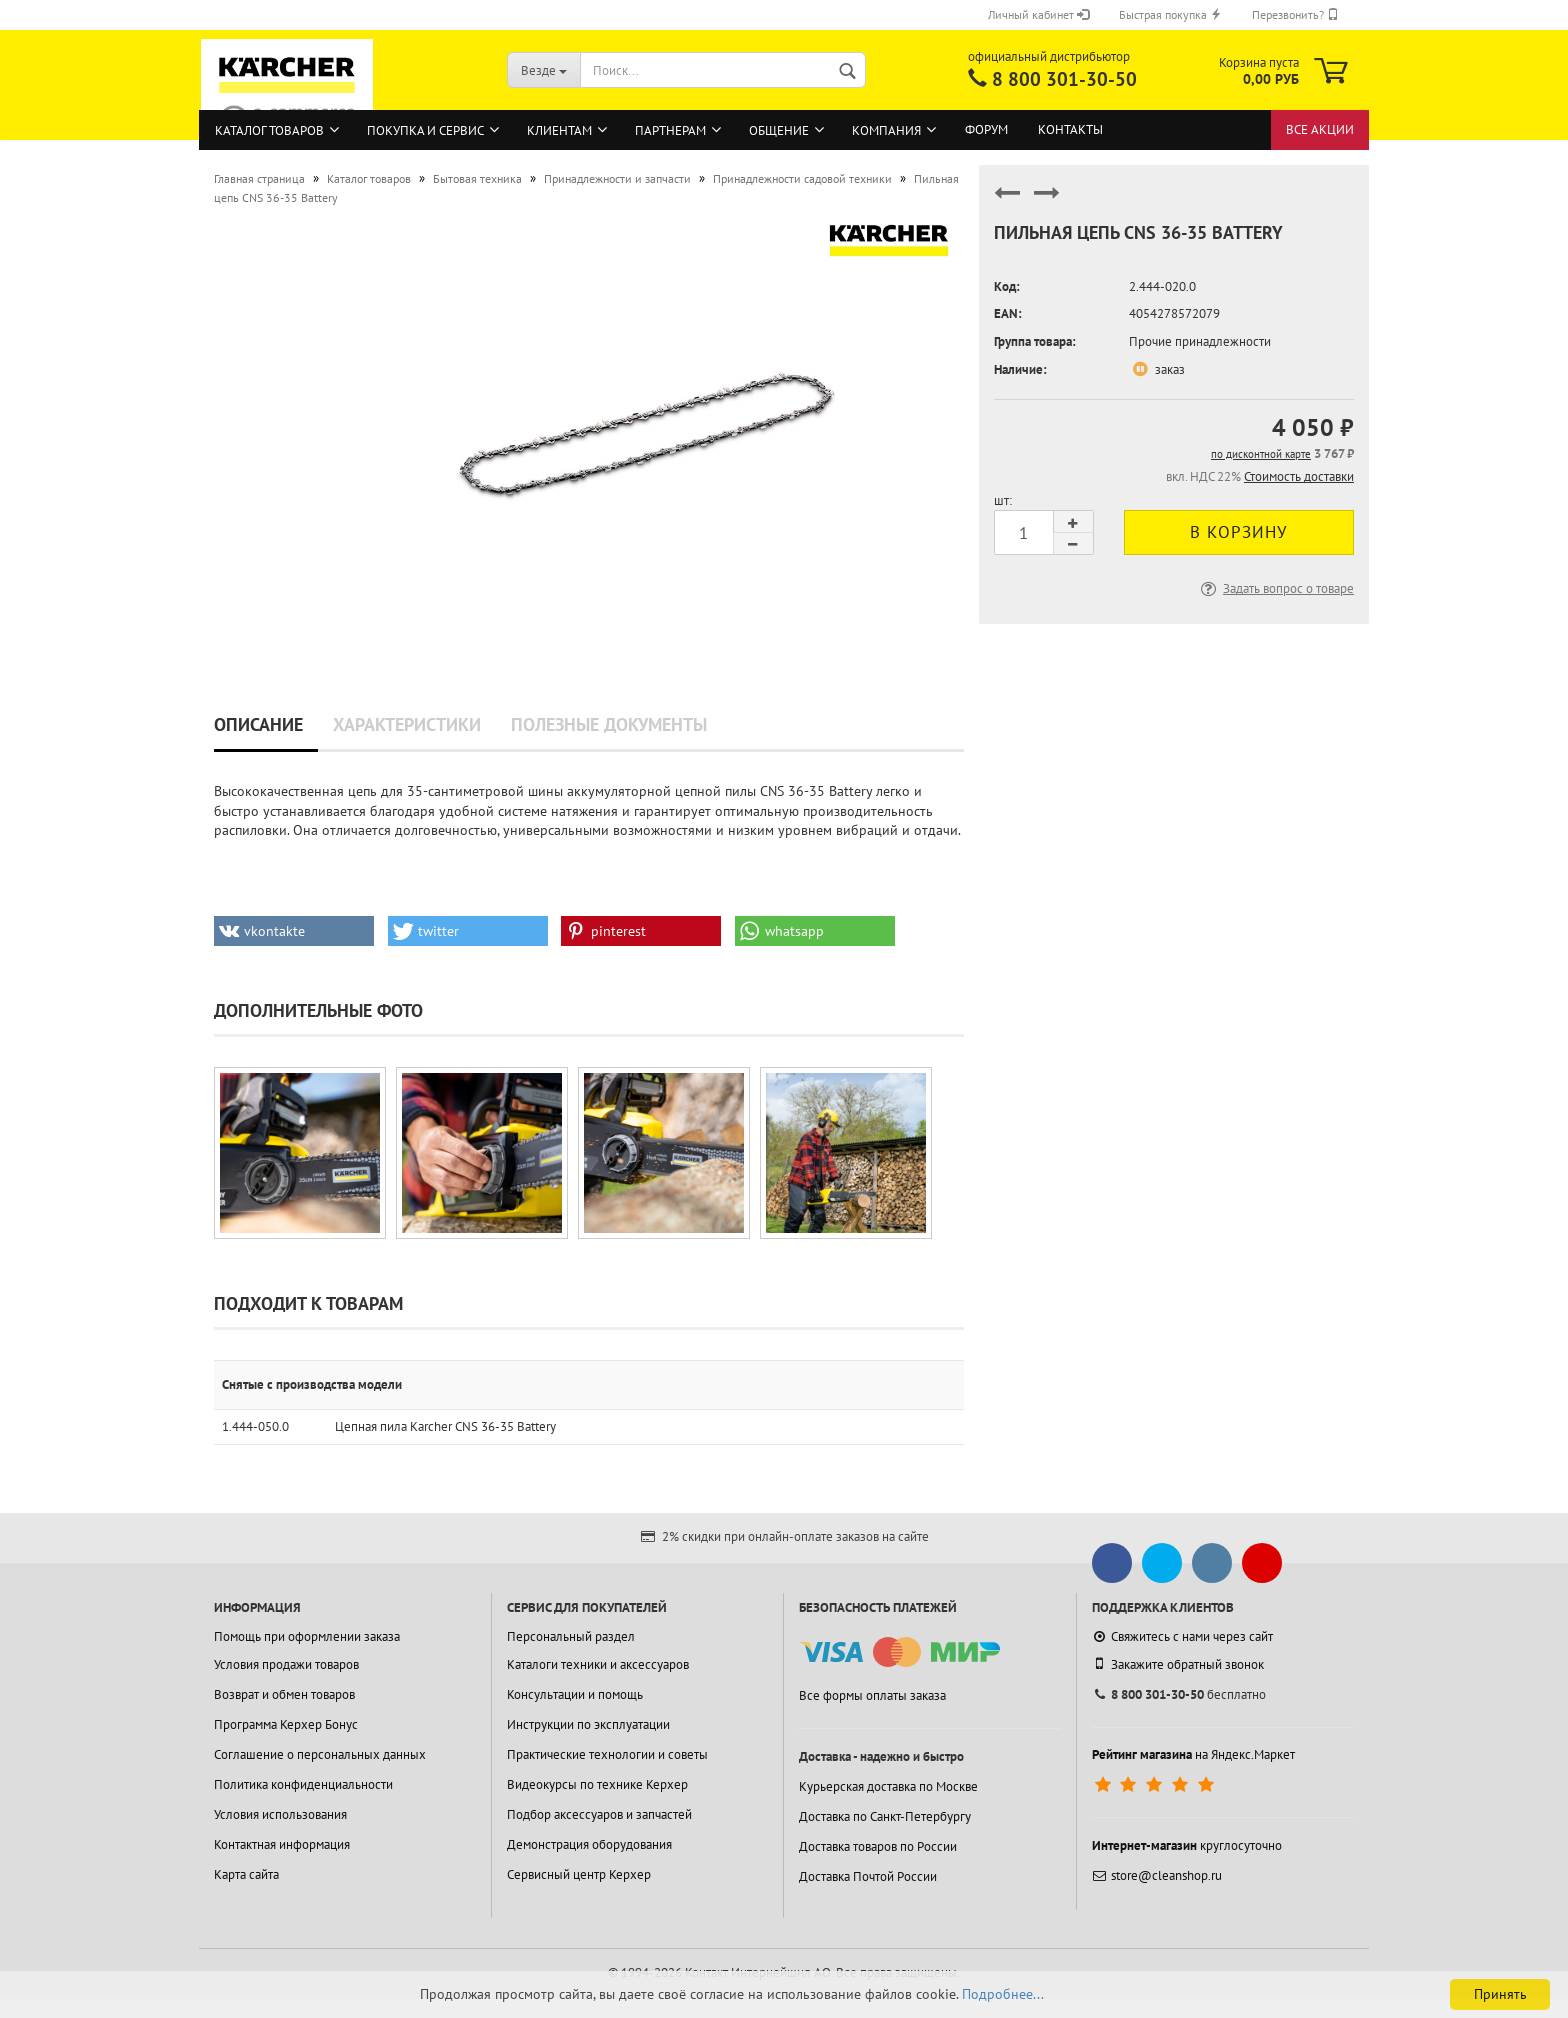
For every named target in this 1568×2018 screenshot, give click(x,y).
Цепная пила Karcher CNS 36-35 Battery (445, 1426)
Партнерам (670, 130)
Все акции (1320, 129)
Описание (258, 724)
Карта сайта (246, 1874)
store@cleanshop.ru (1157, 1875)
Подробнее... (1003, 1994)
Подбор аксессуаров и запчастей (599, 1814)
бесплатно (1179, 1694)
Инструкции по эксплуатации (588, 1724)
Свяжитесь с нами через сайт (1182, 1636)
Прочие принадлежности (1200, 341)
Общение (779, 130)
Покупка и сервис (425, 130)
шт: (1003, 500)
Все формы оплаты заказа (872, 1695)
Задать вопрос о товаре (1275, 588)
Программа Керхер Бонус (286, 1724)
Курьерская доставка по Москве (888, 1786)
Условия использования (280, 1814)
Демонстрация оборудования (589, 1844)
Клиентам (559, 130)
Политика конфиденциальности (303, 1784)
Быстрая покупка (1170, 14)
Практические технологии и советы (607, 1754)
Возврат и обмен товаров (284, 1694)
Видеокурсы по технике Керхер (597, 1784)
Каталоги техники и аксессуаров (598, 1664)
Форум (986, 129)
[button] (294, 931)
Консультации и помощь (575, 1694)
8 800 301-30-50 (1064, 79)
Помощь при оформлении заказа (307, 1636)
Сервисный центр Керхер (579, 1874)
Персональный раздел (571, 1636)
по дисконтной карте (1261, 454)
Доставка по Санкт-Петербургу (885, 1816)
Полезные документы (609, 724)
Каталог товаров (269, 130)
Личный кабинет (1038, 14)
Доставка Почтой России (868, 1876)
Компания (886, 130)
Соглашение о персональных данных (320, 1754)
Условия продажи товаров (286, 1664)
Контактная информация (282, 1844)
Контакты (1070, 129)
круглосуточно (1187, 1845)
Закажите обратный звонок (1178, 1664)
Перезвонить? (1295, 14)
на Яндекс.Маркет (1193, 1754)
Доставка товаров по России (878, 1846)
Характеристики (407, 724)
